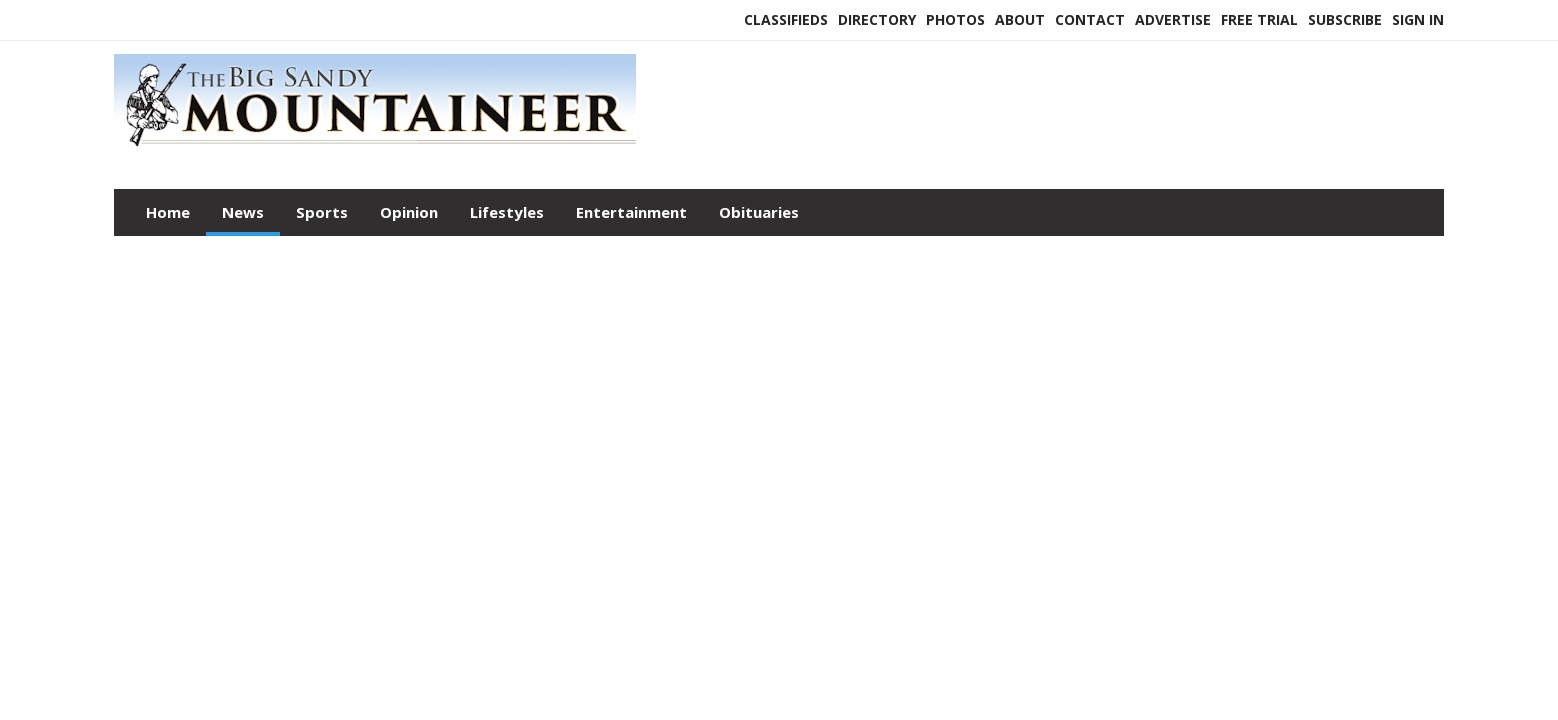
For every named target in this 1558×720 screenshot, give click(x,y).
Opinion (409, 212)
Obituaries (759, 212)
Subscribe (1345, 19)
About (1020, 19)
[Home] (375, 148)
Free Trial (1259, 19)
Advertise (1173, 19)
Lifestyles (507, 212)
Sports (322, 212)
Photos (955, 19)
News (243, 212)
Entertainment (631, 212)
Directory (877, 19)
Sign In (1418, 19)
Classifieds (786, 19)
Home (168, 212)
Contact (1090, 19)
